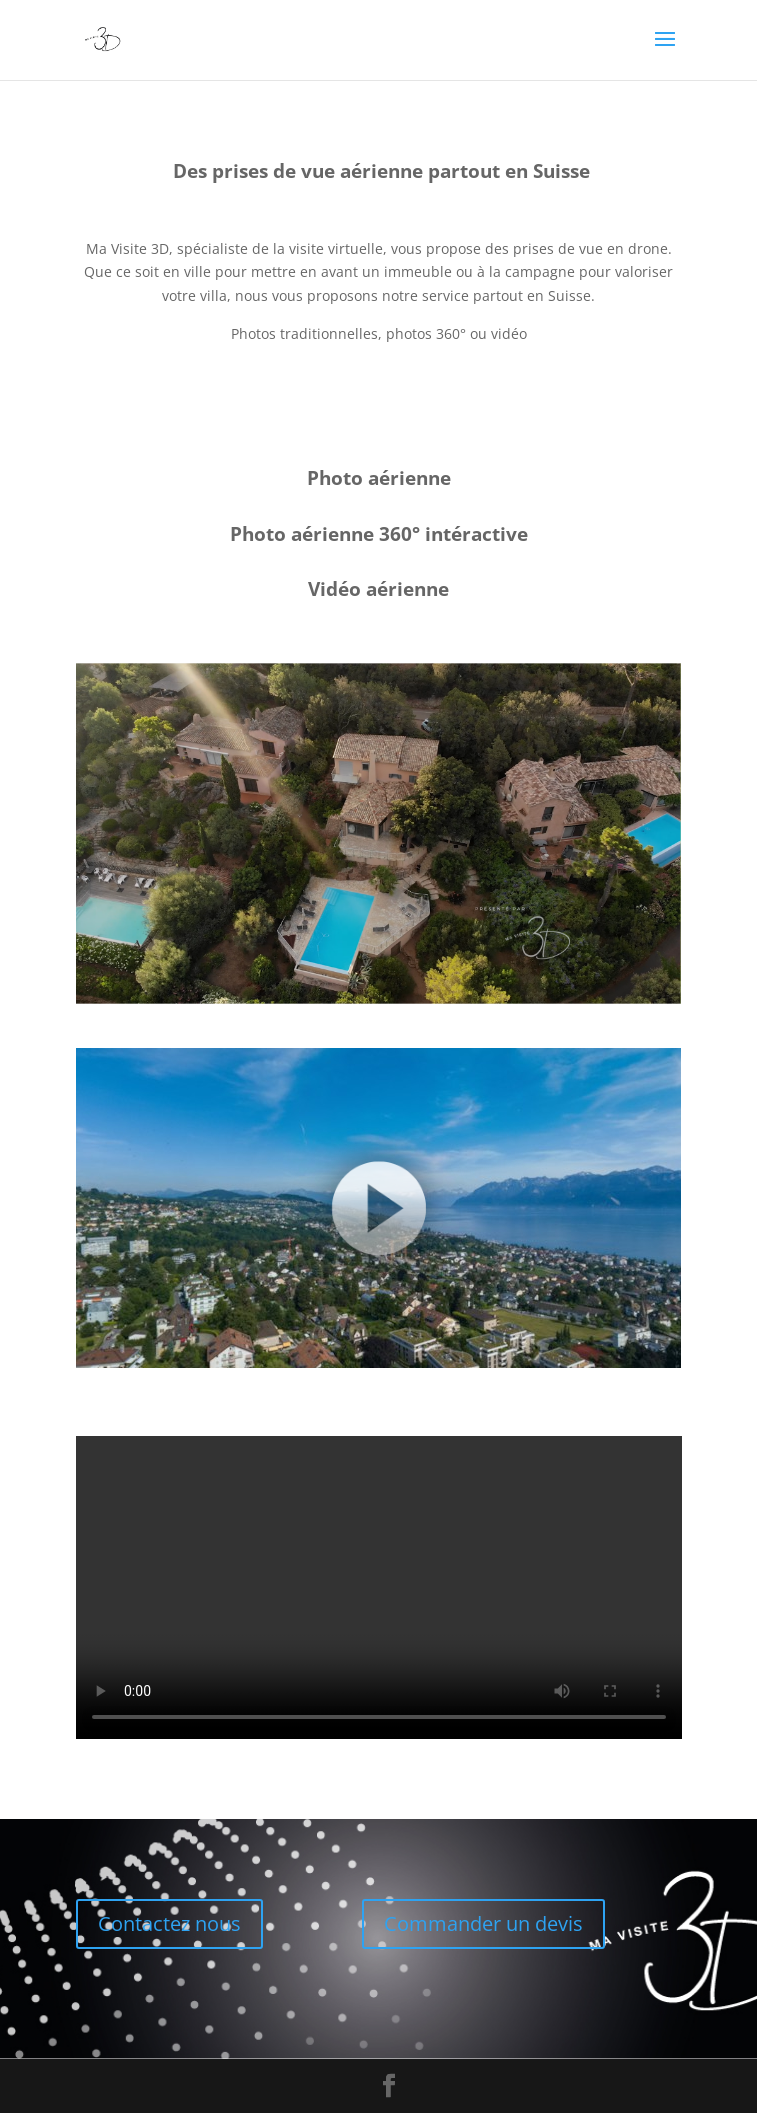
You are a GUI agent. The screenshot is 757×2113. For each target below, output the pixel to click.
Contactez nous (169, 1923)
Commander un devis (483, 1923)
